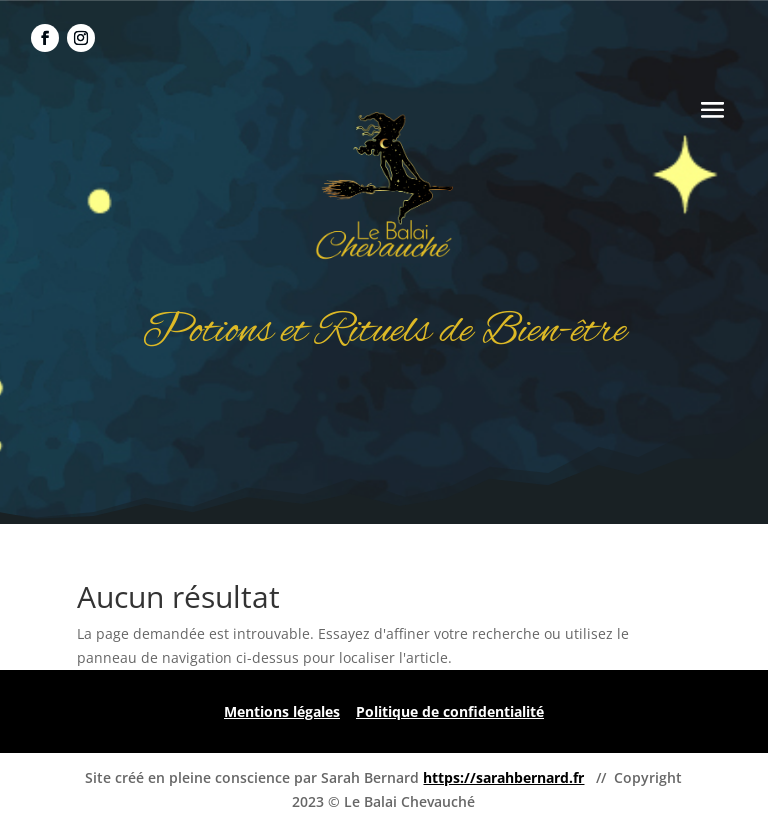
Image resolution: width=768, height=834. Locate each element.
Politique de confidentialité (450, 711)
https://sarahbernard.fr (503, 777)
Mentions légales (282, 711)
